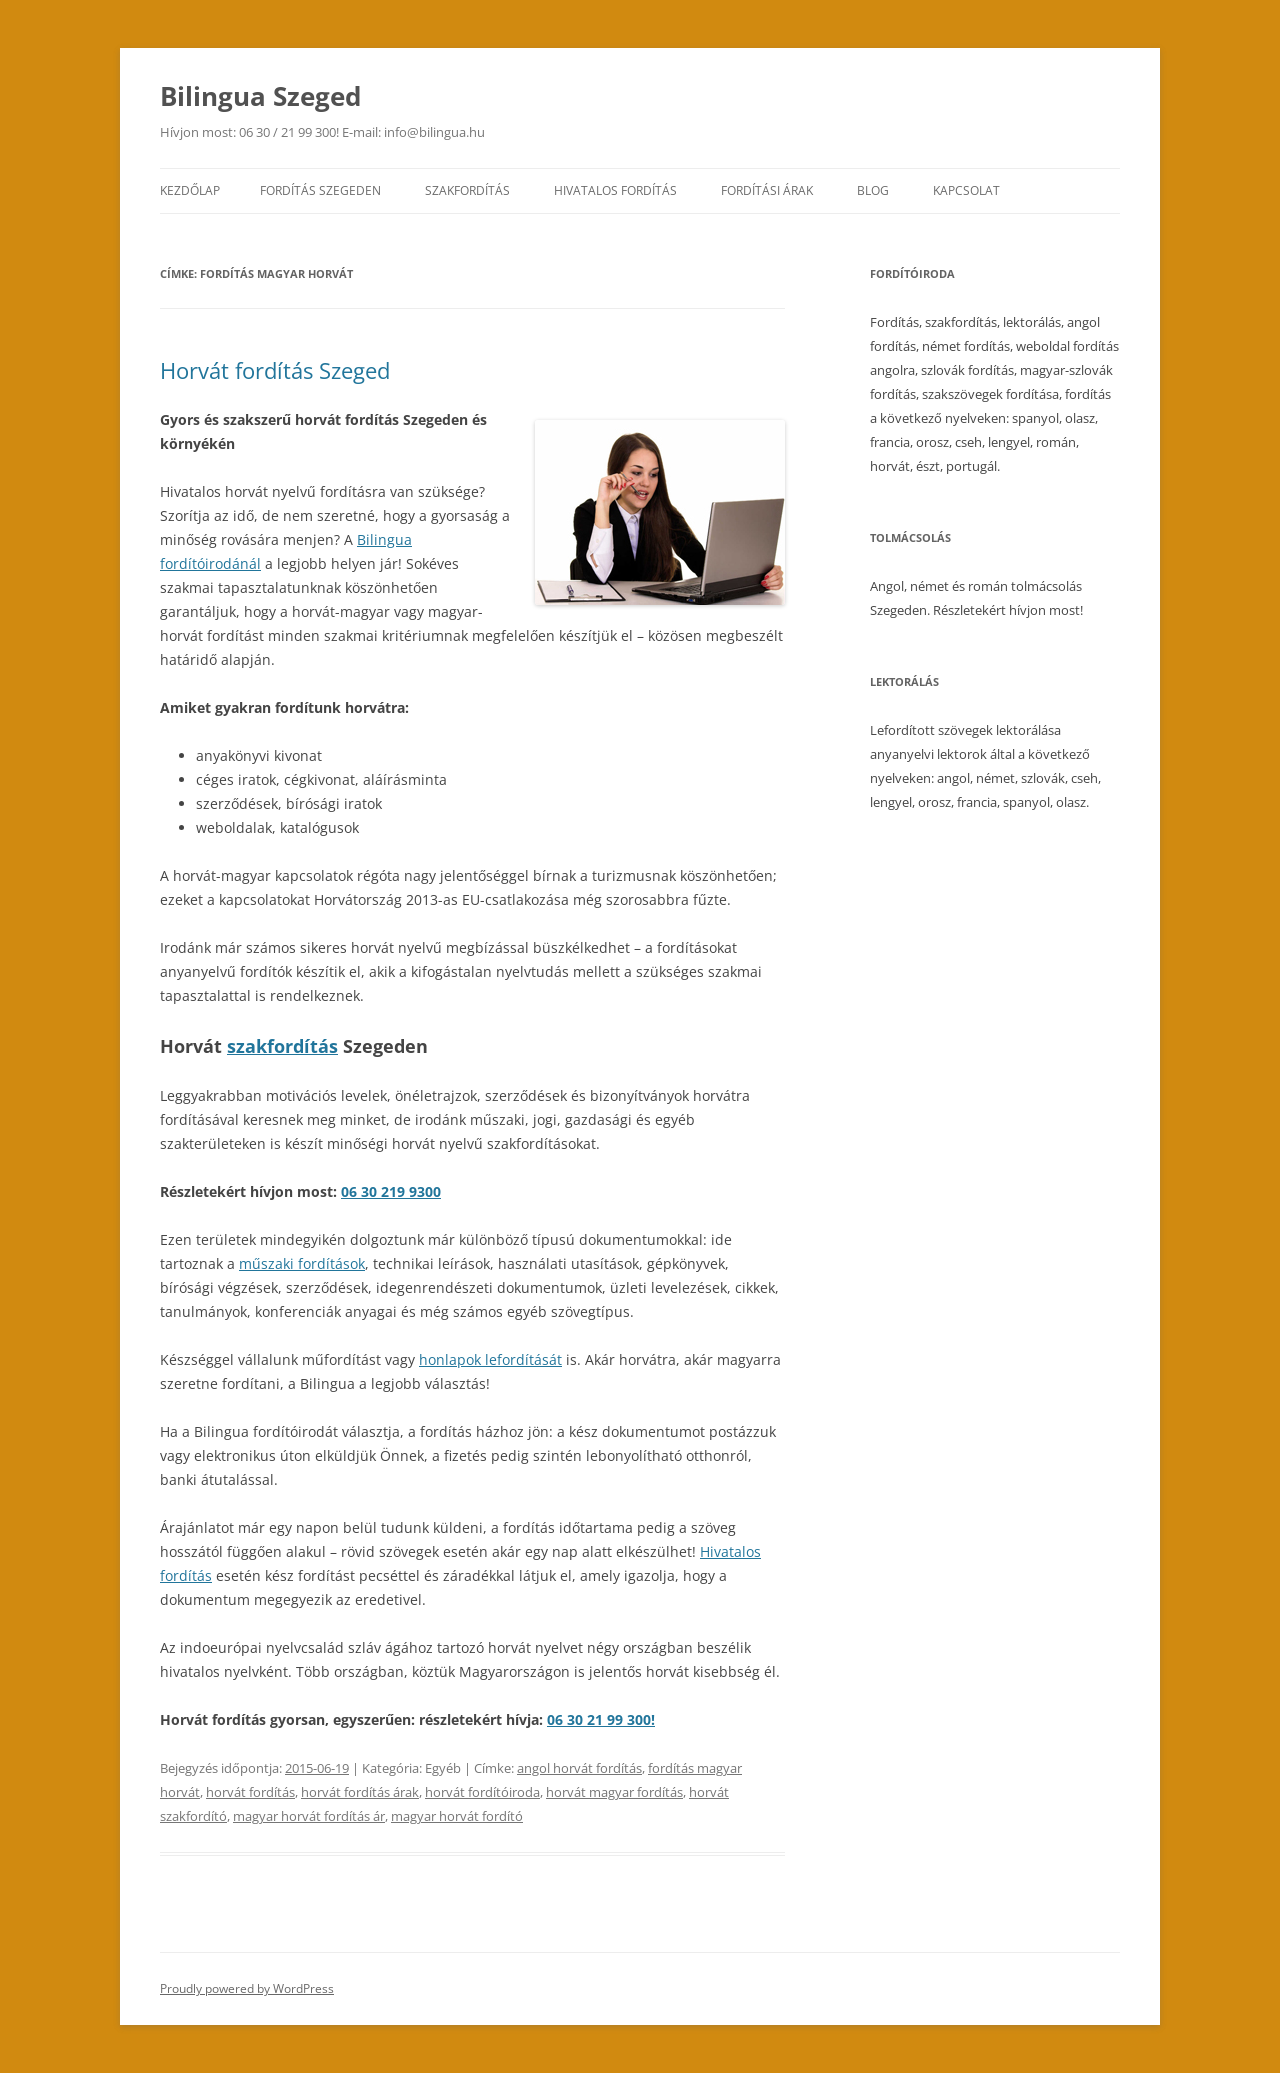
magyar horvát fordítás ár (309, 1816)
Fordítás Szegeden (320, 190)
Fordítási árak (767, 190)
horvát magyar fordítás (614, 1792)
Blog (873, 190)
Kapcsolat (966, 190)
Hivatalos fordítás (615, 190)
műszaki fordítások (302, 1263)
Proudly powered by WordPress (247, 1988)
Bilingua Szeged (260, 96)
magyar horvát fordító (457, 1816)
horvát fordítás (250, 1792)
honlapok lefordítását (490, 1359)
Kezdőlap (190, 190)
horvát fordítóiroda (482, 1792)
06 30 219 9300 (391, 1191)
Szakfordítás (467, 190)
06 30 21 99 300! (601, 1719)
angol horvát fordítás (579, 1768)
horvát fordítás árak (360, 1792)
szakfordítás (282, 1046)
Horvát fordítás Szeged (275, 370)
